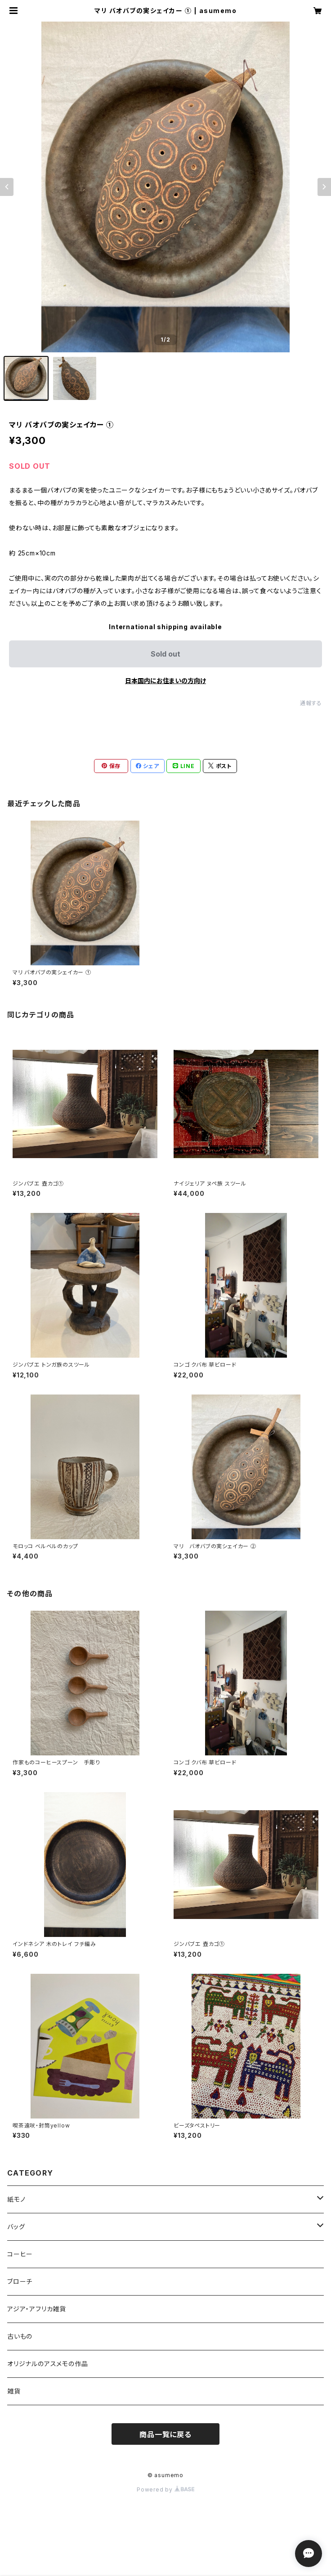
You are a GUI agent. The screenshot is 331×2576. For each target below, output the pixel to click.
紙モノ (16, 2199)
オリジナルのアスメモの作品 (47, 2363)
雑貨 (14, 2391)
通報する (311, 703)
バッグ (16, 2226)
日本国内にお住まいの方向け (165, 680)
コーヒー (20, 2254)
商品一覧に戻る (165, 2434)
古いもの (19, 2336)
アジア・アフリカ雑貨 (36, 2309)
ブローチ (19, 2281)
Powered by (165, 2489)
